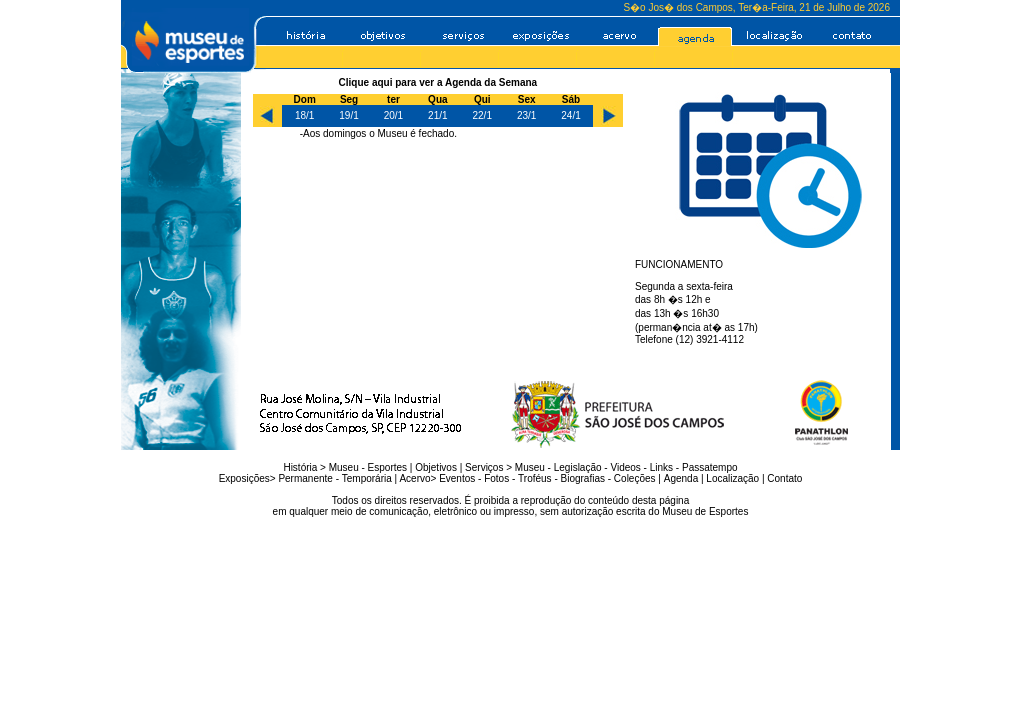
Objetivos (436, 467)
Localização (732, 478)
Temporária (367, 478)
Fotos (496, 478)
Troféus (535, 478)
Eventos (457, 478)
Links (661, 467)
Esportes (387, 467)
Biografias (583, 478)
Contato (784, 478)
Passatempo (710, 467)
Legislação (578, 467)
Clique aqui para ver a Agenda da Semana (438, 82)
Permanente (305, 478)
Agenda (681, 478)
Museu (344, 467)
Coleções (635, 478)
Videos (625, 467)
